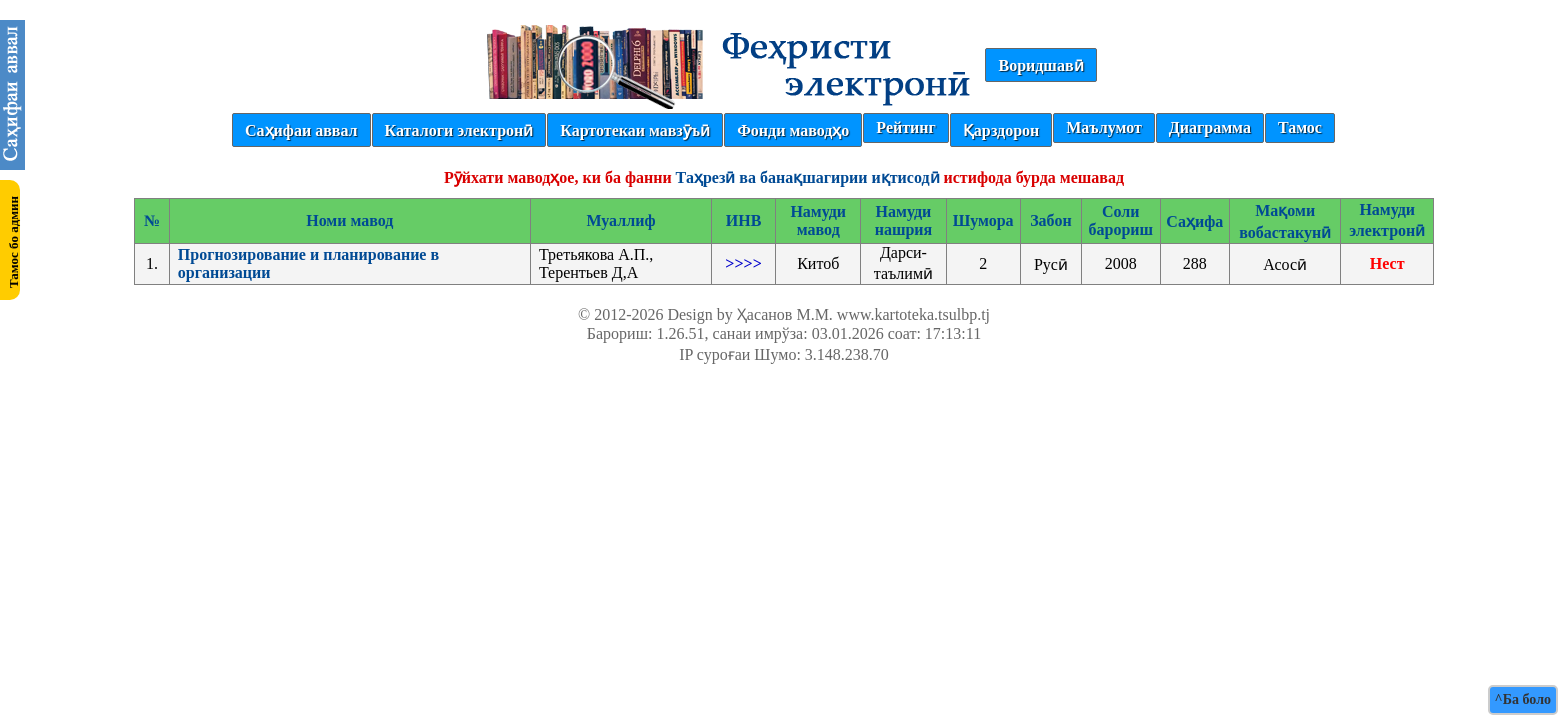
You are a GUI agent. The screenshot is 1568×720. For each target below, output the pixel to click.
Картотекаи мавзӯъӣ (635, 130)
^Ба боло (1523, 699)
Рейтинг (905, 127)
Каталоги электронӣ (459, 130)
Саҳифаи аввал (301, 130)
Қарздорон (1001, 130)
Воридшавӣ (1040, 65)
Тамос (1300, 127)
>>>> (743, 263)
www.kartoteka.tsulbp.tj (913, 314)
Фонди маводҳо (793, 130)
